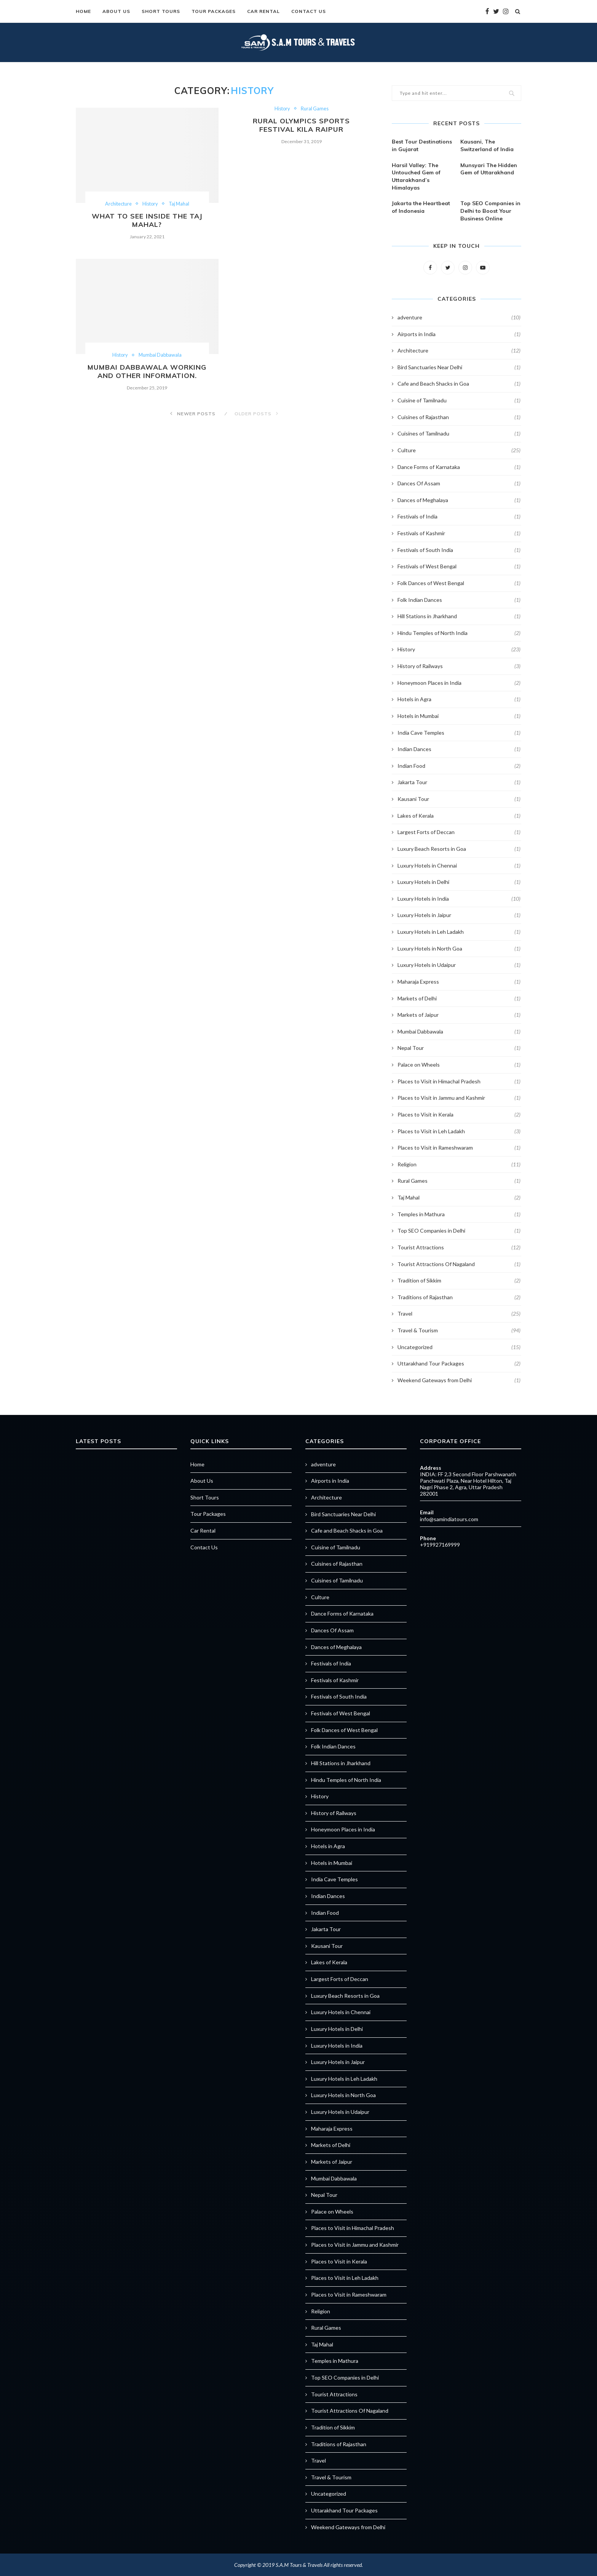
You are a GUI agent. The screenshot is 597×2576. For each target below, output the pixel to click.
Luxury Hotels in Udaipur (458, 964)
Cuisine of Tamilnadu (458, 400)
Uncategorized (458, 1347)
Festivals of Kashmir (458, 533)
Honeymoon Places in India (458, 682)
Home (83, 11)
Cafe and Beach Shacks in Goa (458, 383)
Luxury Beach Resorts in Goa (458, 848)
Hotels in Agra (458, 699)
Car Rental (263, 11)
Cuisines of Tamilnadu (458, 433)
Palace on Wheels (458, 1064)
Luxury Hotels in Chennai (458, 865)
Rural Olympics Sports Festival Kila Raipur (301, 125)
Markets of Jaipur (458, 1014)
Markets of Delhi (458, 998)
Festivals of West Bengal (458, 566)
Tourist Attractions (458, 1247)
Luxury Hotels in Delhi (458, 881)
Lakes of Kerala (458, 815)
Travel (458, 1313)
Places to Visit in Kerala (458, 1114)
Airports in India (458, 334)
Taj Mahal (179, 204)
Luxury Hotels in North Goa (458, 948)
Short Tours (161, 11)
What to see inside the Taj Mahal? (147, 220)
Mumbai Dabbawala (160, 356)
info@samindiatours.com (449, 1518)
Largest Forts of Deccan (458, 832)
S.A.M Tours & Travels (299, 2564)
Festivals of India (458, 516)
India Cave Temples (458, 732)
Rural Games (315, 109)
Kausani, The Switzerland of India (487, 145)
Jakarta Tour (458, 782)
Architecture (117, 204)
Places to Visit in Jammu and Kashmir (458, 1097)
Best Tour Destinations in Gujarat (422, 145)
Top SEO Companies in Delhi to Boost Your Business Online (490, 211)
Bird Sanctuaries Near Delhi (458, 367)
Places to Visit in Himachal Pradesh (458, 1081)
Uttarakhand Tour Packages (458, 1363)
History (150, 204)
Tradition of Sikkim (458, 1280)
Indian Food (458, 765)
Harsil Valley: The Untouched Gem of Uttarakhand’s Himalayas (416, 176)
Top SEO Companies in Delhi (458, 1230)
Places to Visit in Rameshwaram (458, 1147)
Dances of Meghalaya (458, 500)
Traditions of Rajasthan (458, 1297)
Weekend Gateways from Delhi (458, 1380)
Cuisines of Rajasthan (458, 417)
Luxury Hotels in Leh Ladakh (458, 931)
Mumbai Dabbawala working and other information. (147, 372)
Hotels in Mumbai (458, 715)
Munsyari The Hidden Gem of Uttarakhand (488, 168)
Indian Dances (458, 749)
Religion (458, 1164)
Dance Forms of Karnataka (458, 467)
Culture (458, 450)
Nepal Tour (458, 1047)
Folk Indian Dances (458, 599)
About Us (116, 11)
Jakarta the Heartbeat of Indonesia (421, 207)
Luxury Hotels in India (458, 898)
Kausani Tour (458, 798)
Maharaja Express (458, 981)
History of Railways (458, 666)
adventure (458, 317)
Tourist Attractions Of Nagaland (458, 1264)
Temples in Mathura (458, 1214)
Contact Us (308, 11)
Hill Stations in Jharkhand (458, 616)
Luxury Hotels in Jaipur (458, 915)
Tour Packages (214, 11)
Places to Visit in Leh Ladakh (458, 1131)
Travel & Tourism (458, 1330)
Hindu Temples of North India (458, 632)
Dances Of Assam (458, 483)
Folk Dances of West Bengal (458, 583)
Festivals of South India (458, 549)
